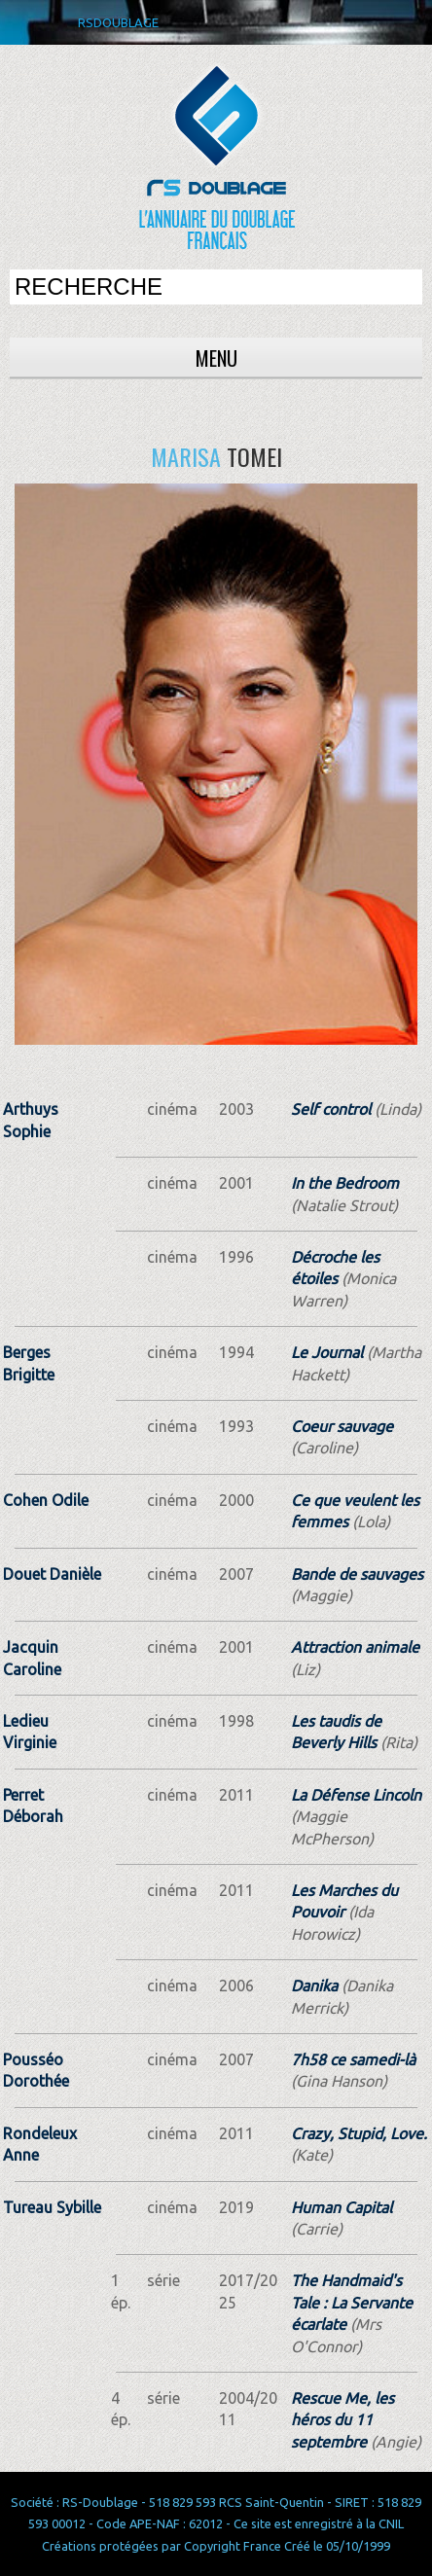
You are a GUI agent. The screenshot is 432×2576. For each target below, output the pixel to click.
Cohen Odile (46, 1500)
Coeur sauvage (342, 1426)
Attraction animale (355, 1647)
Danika (314, 1985)
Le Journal (327, 1352)
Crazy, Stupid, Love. (359, 2133)
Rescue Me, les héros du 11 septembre (342, 2420)
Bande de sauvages (357, 1574)
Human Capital (341, 2207)
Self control (331, 1109)
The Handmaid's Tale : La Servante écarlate (352, 2302)
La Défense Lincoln (356, 1795)
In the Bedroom (345, 1183)
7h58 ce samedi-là (353, 2059)
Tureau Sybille (52, 2207)
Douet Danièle (52, 1574)
